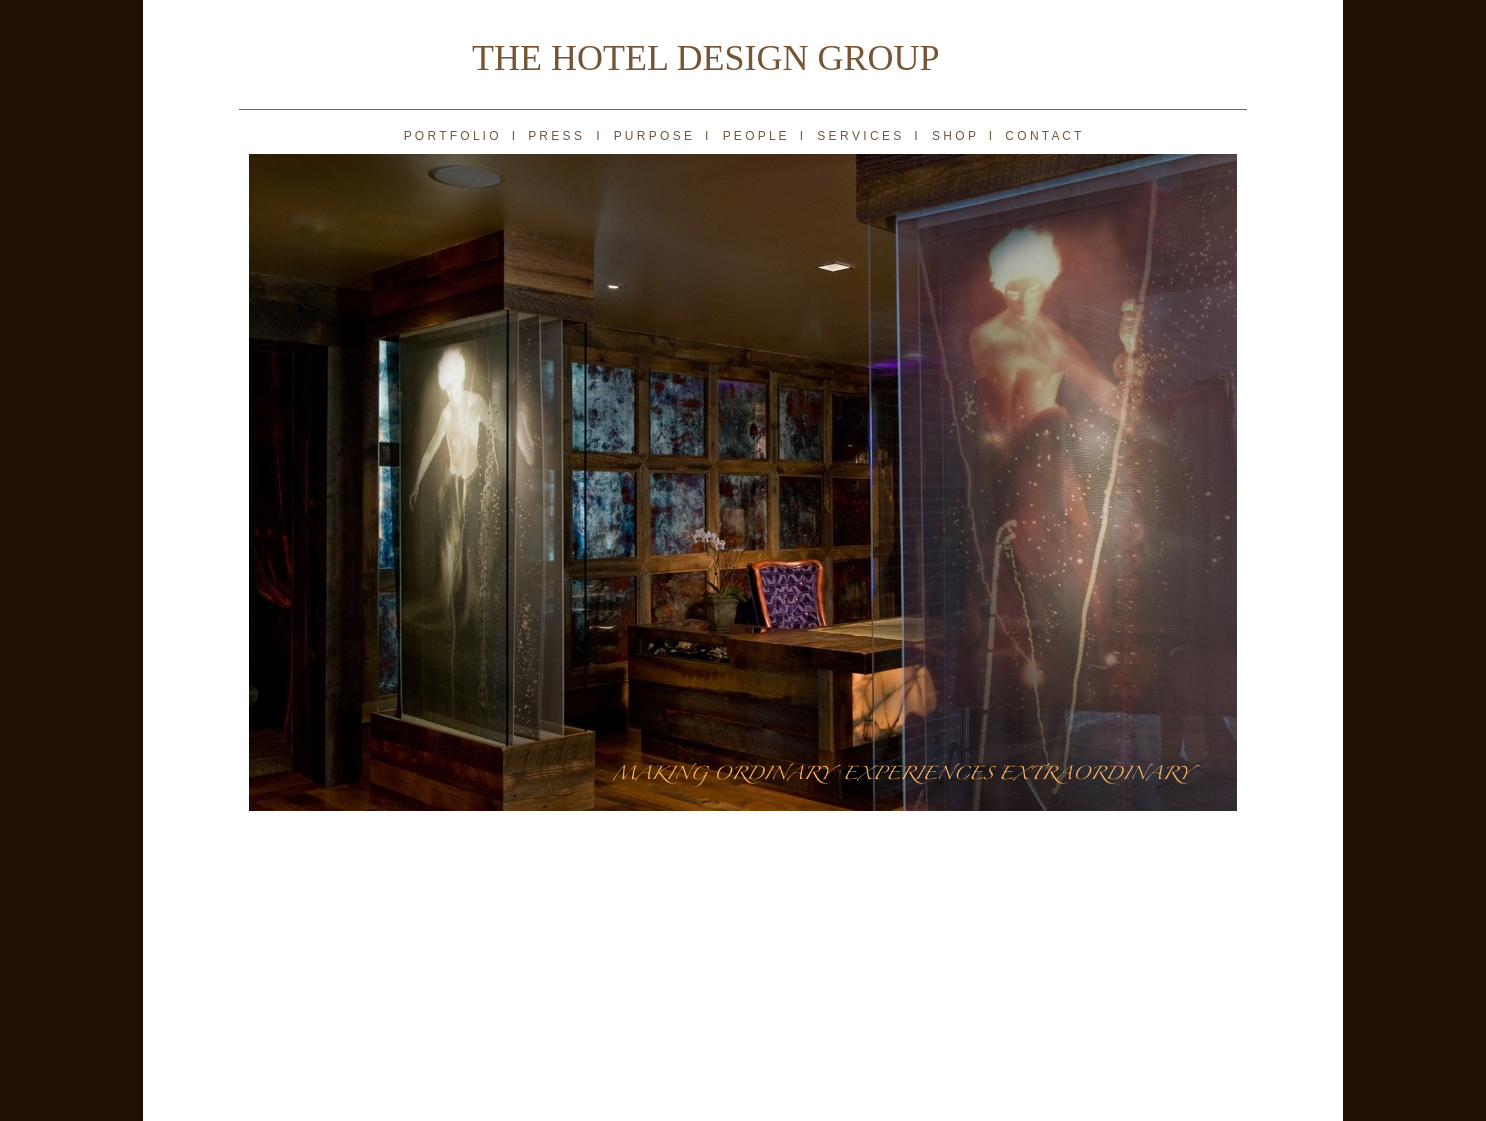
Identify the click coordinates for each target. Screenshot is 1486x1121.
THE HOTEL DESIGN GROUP (706, 58)
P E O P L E (756, 136)
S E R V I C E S (859, 136)
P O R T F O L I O (451, 136)
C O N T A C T (1043, 136)
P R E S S (555, 136)
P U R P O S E (653, 136)
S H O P (954, 136)
